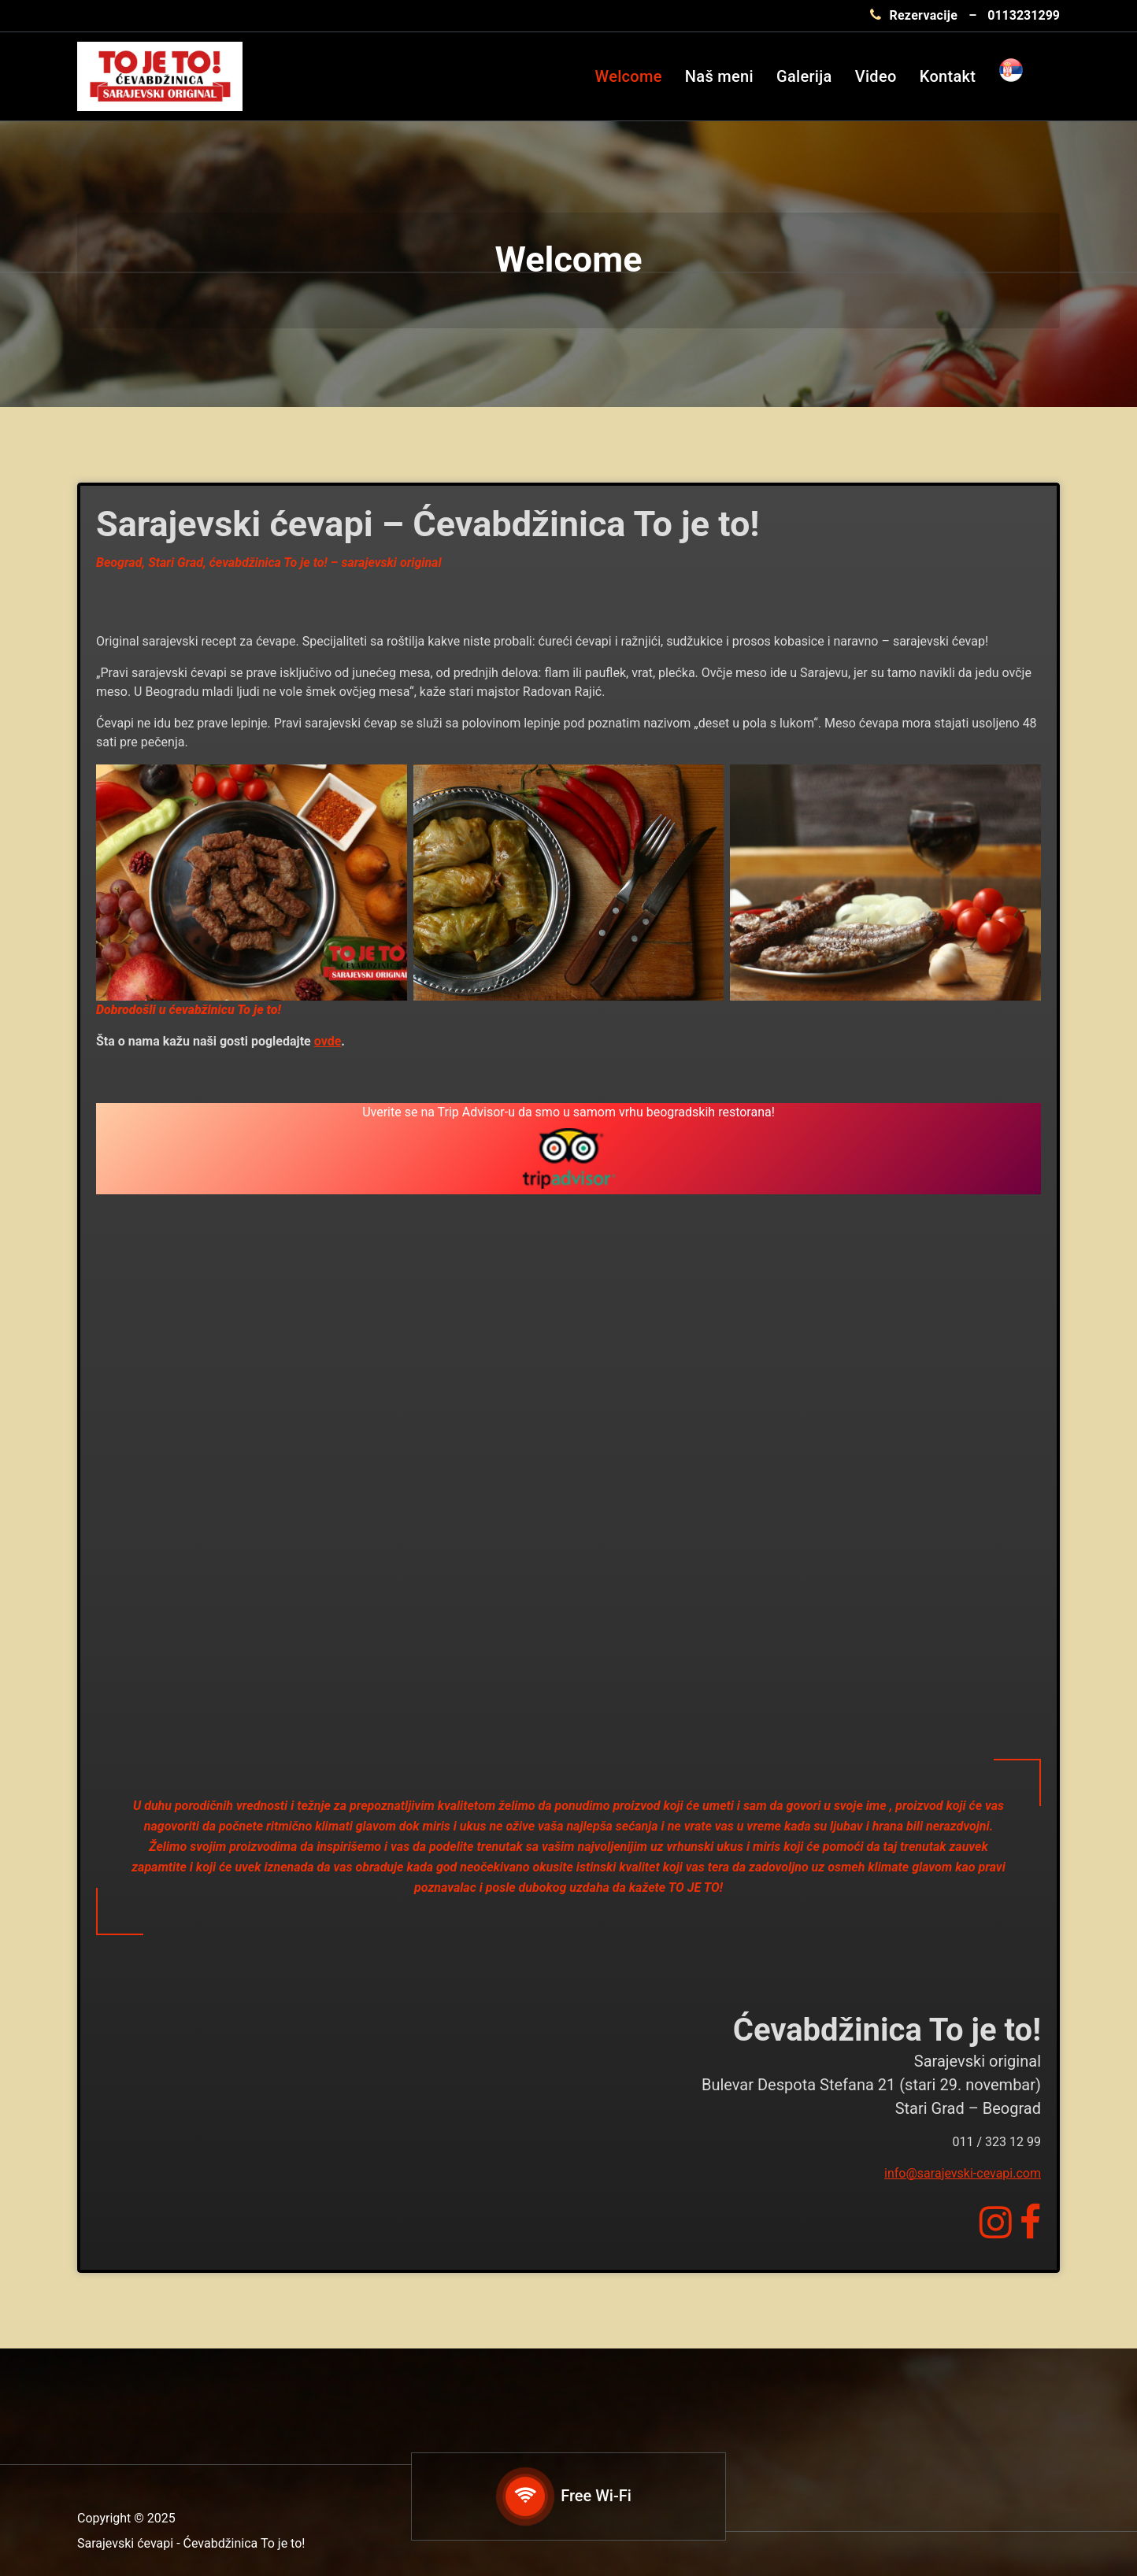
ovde (328, 1041)
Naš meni (719, 76)
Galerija (804, 76)
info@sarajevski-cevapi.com (962, 2173)
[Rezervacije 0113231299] (965, 15)
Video (876, 76)
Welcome (628, 76)
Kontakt (948, 76)
